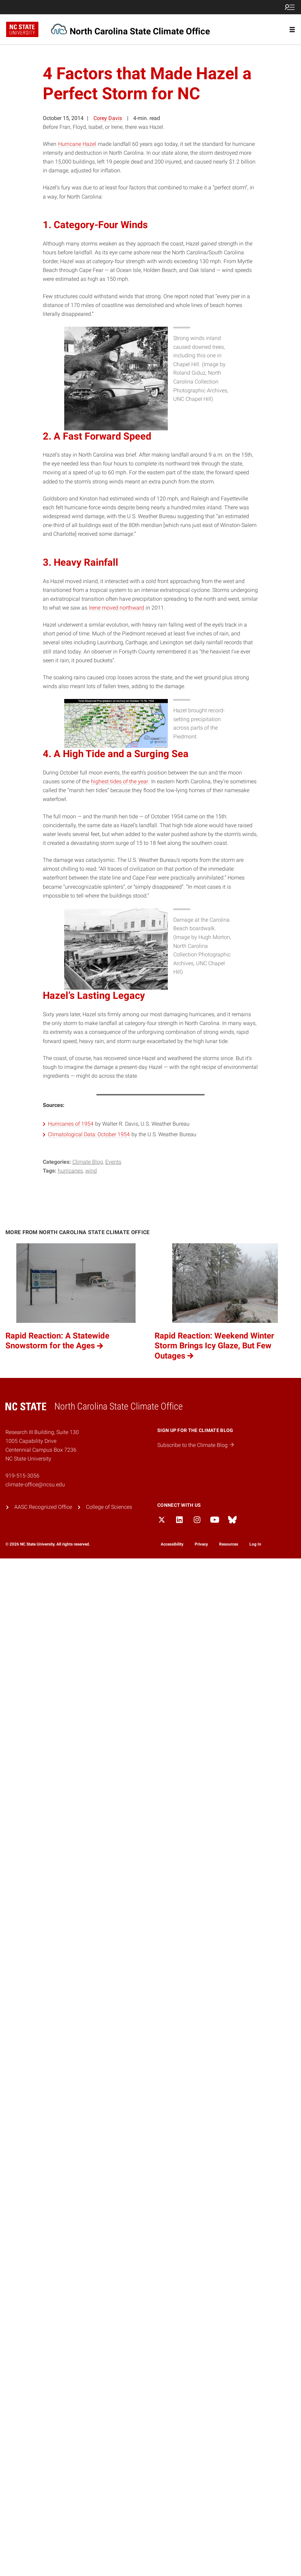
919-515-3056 (22, 1475)
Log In (255, 1544)
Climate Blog (87, 1162)
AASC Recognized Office (43, 1507)
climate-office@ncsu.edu (35, 1484)
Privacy (201, 1544)
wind (91, 1170)
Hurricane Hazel (77, 144)
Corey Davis (107, 118)
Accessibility (172, 1544)
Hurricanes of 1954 (70, 1124)
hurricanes (70, 1170)
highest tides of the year (119, 781)
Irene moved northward (116, 607)
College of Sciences (109, 1507)
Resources (228, 1544)
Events (113, 1162)
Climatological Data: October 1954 (89, 1134)
